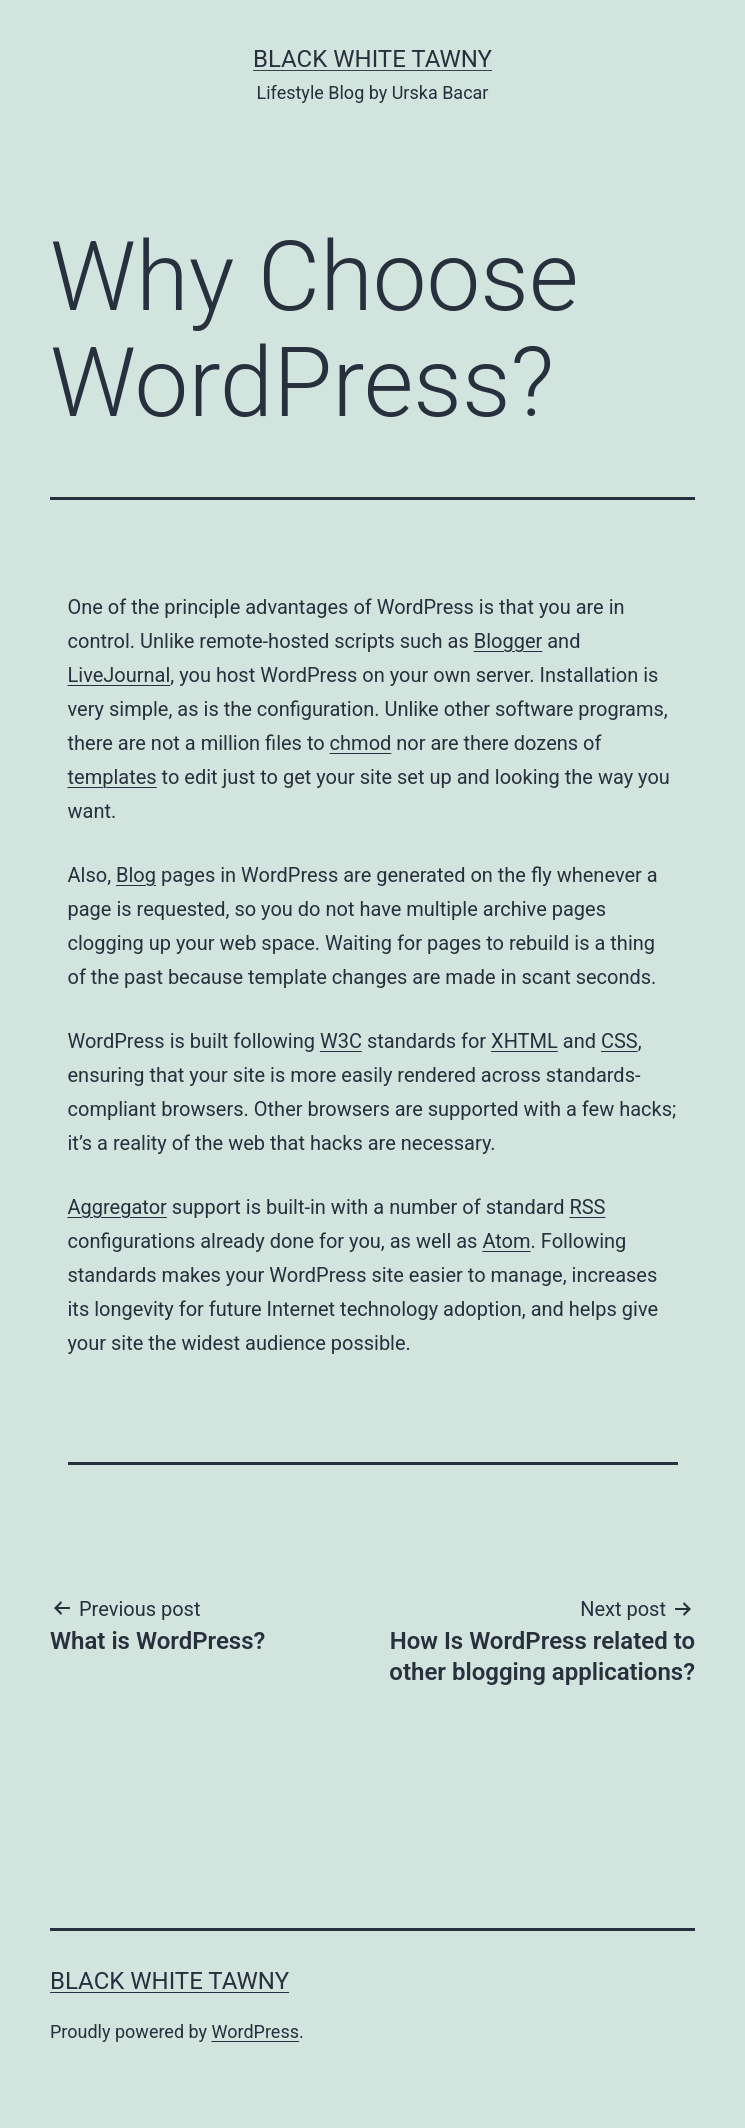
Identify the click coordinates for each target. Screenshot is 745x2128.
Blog (136, 875)
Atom (506, 1241)
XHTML (524, 1041)
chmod (361, 743)
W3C (341, 1041)
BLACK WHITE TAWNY (372, 59)
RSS (587, 1207)
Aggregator (117, 1207)
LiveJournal (119, 675)
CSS (619, 1041)
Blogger (508, 641)
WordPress (255, 2031)
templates (112, 777)
